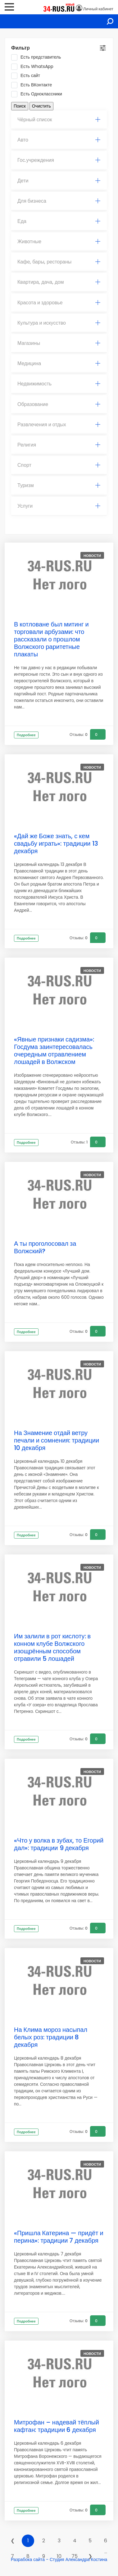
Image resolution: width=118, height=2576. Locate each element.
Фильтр (20, 47)
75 (74, 2556)
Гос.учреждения (59, 160)
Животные (59, 241)
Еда (59, 221)
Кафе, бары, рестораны (59, 262)
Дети (59, 181)
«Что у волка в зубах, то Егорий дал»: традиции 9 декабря (58, 1844)
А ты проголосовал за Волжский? (45, 1247)
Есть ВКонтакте (33, 85)
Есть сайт (27, 76)
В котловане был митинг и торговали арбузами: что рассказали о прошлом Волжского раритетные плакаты (51, 639)
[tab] (59, 119)
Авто (59, 140)
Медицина (59, 363)
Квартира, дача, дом (59, 282)
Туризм (59, 485)
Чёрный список (59, 120)
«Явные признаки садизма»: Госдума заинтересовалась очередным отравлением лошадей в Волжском (54, 1050)
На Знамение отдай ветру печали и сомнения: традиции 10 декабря (56, 1440)
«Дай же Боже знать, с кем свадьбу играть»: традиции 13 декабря (56, 843)
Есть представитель (38, 57)
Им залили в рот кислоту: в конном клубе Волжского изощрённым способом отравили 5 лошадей (52, 1647)
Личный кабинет (98, 9)
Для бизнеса (59, 201)
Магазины (59, 343)
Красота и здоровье (59, 303)
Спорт (59, 465)
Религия (59, 445)
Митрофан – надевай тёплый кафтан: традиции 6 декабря (56, 2426)
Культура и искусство (59, 323)
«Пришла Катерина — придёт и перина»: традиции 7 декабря (58, 2237)
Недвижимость (59, 384)
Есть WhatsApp (34, 67)
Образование (59, 404)
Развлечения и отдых (59, 425)
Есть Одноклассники (38, 94)
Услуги (59, 506)
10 (59, 2556)
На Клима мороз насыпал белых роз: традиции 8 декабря (50, 2037)
